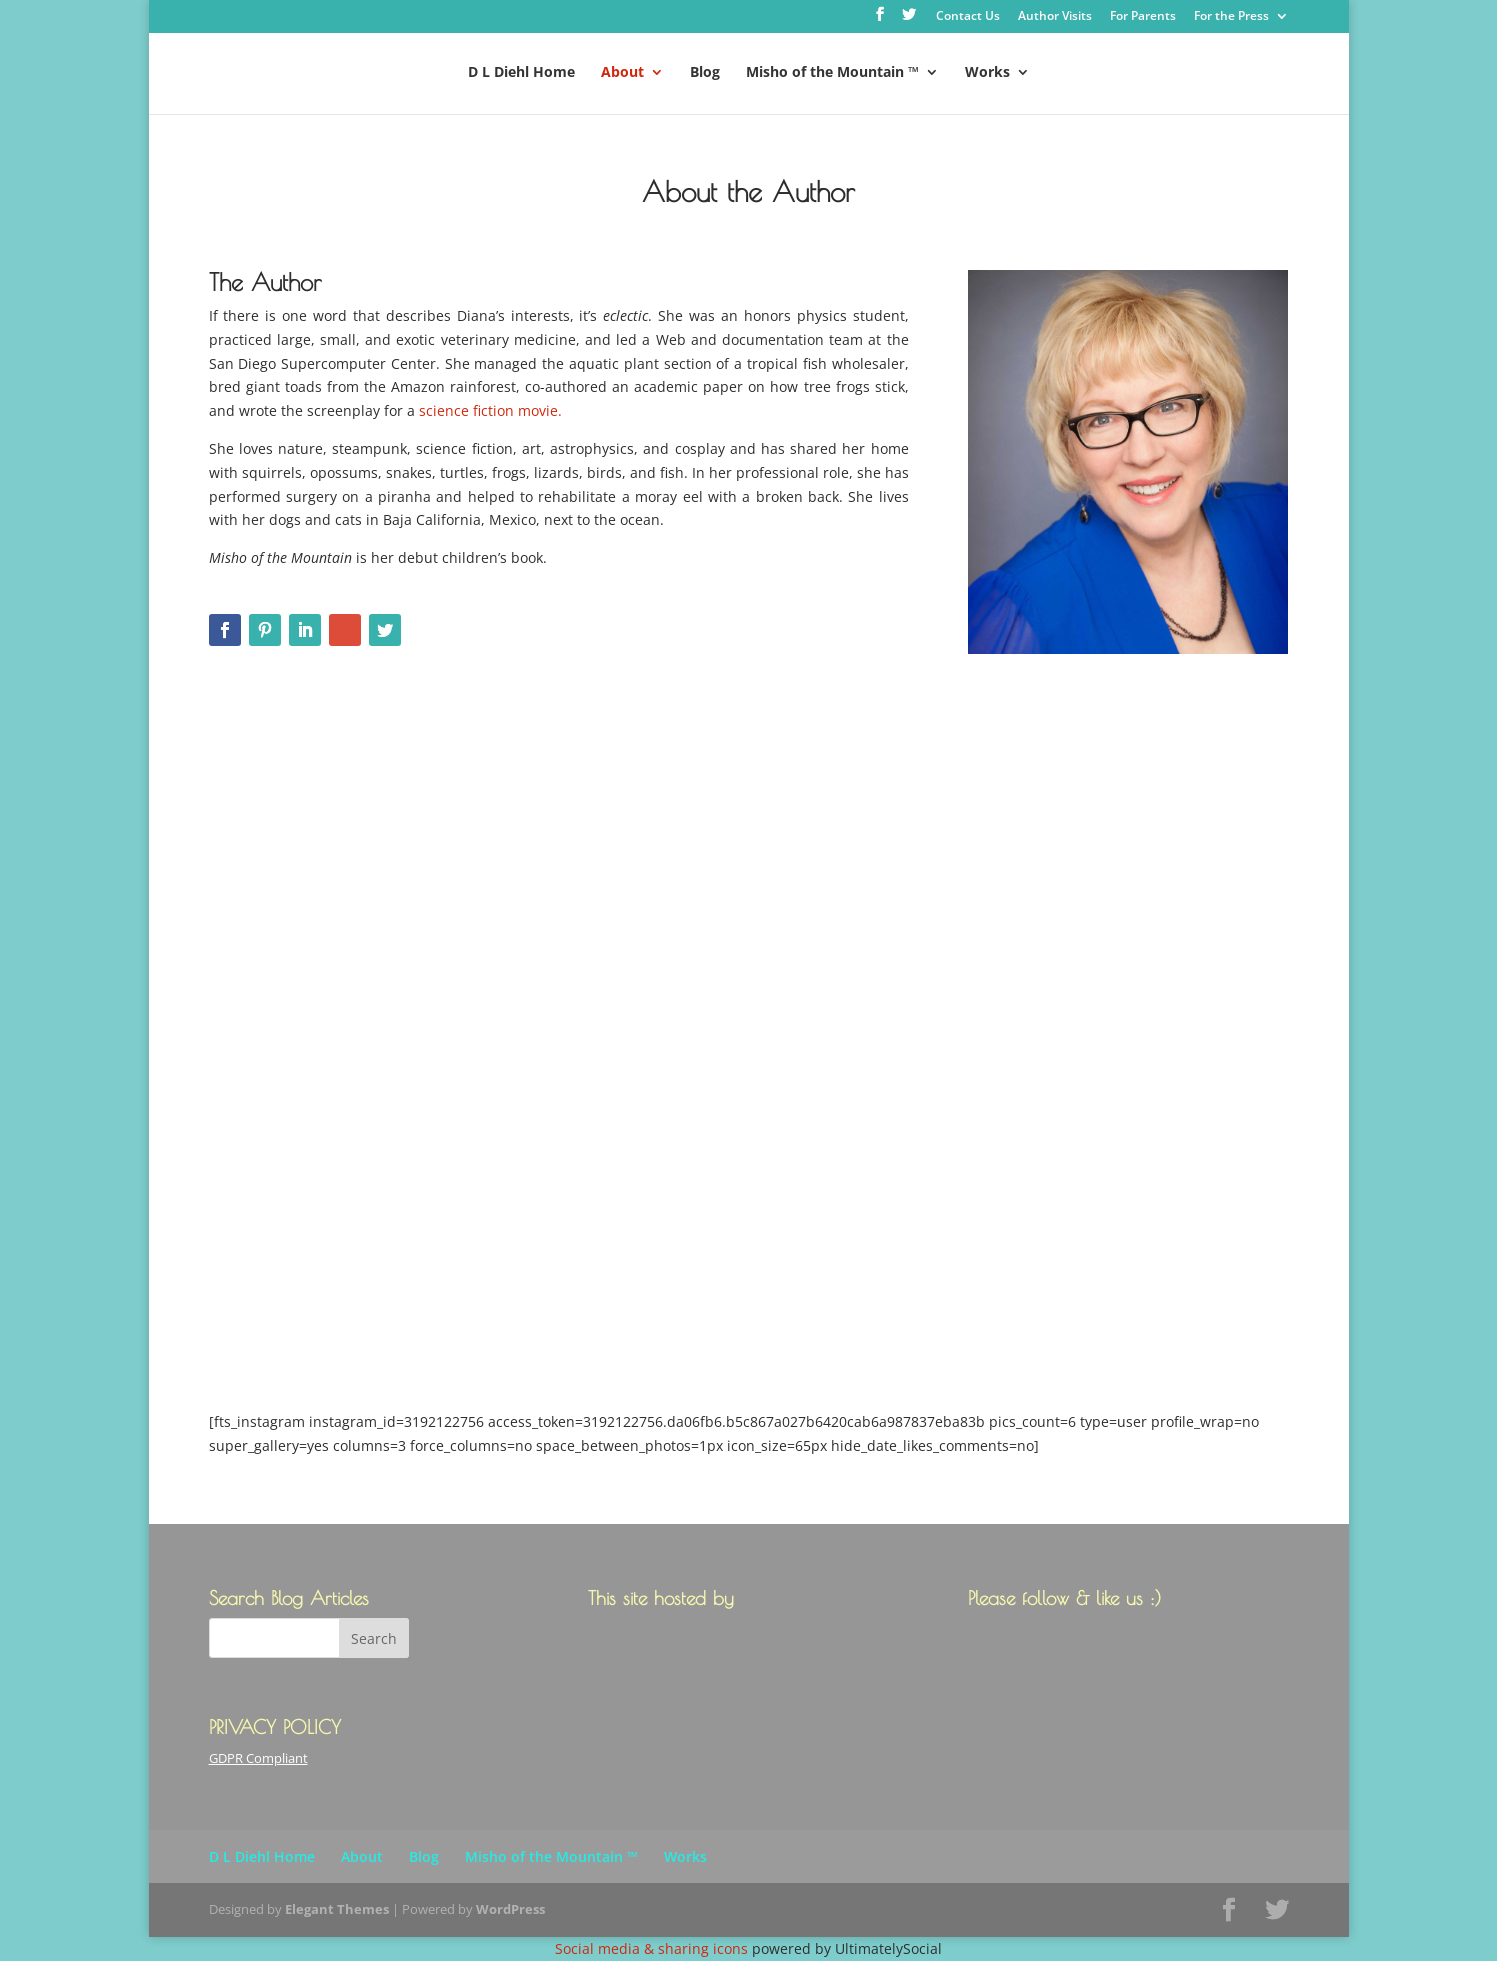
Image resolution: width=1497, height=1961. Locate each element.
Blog (705, 73)
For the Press (1231, 17)
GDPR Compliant (258, 1758)
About (622, 73)
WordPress (510, 1909)
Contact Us (968, 17)
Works (987, 73)
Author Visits (1055, 17)
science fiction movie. (490, 410)
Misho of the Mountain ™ (832, 73)
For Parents (1143, 17)
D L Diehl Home (521, 73)
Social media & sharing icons (653, 1948)
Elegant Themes (337, 1909)
